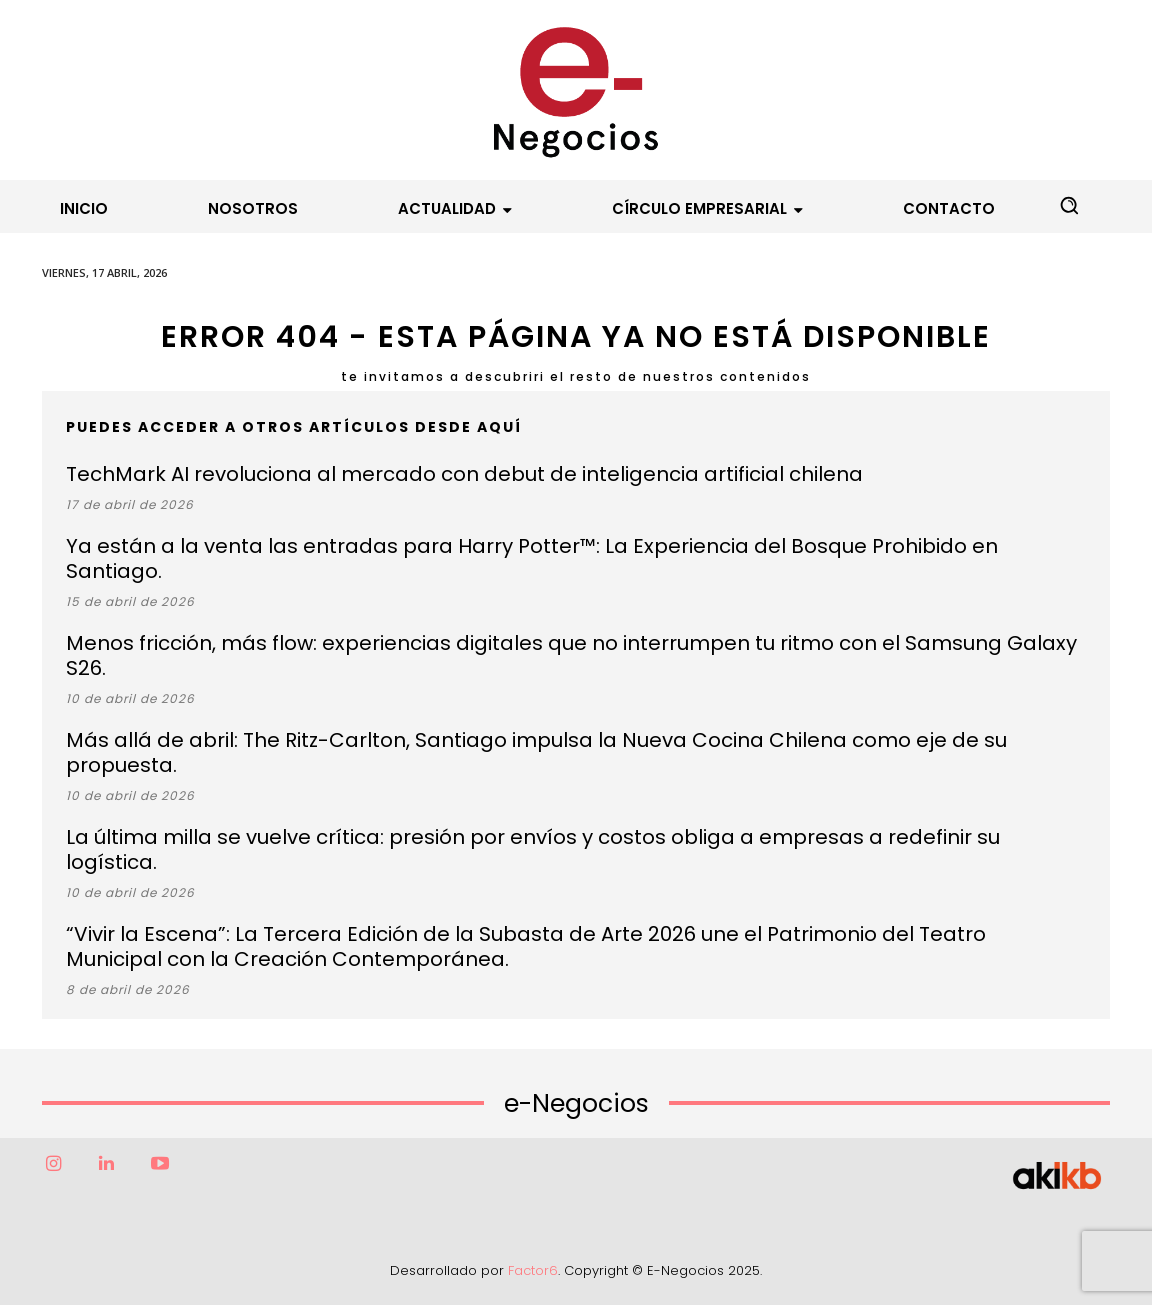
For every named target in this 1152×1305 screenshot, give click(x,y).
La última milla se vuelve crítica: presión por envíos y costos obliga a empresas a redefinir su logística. (533, 849)
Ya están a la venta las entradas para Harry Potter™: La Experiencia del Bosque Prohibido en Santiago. (532, 558)
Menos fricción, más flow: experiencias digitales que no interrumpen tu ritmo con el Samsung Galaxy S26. (571, 655)
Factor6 (533, 1270)
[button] (1069, 205)
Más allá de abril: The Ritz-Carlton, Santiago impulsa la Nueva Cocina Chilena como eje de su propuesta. (536, 752)
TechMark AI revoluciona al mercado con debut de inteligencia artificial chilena (464, 474)
